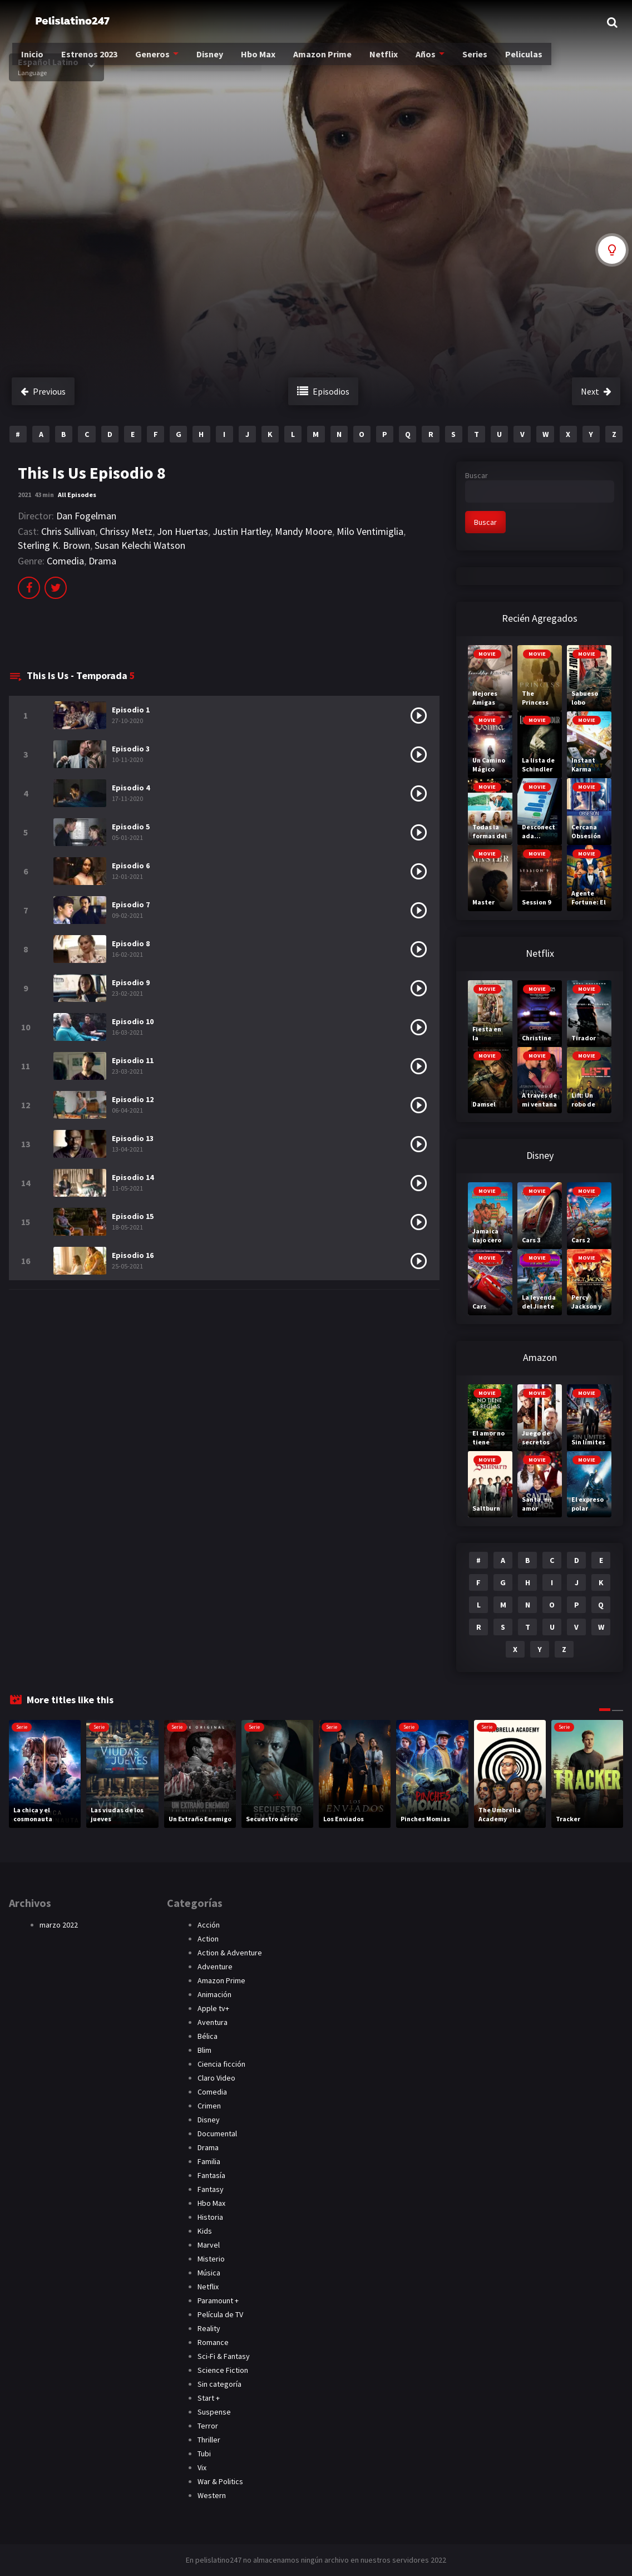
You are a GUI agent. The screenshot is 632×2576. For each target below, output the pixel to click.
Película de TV (220, 2314)
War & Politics (220, 2481)
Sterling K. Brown (54, 545)
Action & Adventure (230, 1953)
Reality (209, 2328)
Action (208, 1939)
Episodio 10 (133, 1021)
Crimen (209, 2106)
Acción (209, 1925)
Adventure (215, 1967)
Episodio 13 (133, 1138)
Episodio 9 (131, 982)
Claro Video (216, 2078)
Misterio (211, 2259)
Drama (102, 560)
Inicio (40, 61)
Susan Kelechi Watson (140, 545)
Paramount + (218, 2300)
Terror (208, 2426)
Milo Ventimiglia (370, 531)
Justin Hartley (241, 531)
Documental (217, 2133)
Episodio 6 (131, 866)
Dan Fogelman (86, 515)
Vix (202, 2467)
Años (422, 61)
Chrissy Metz (126, 531)
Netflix (382, 61)
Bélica (208, 2036)
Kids (205, 2231)
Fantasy (211, 2189)
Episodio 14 (133, 1177)
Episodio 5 (131, 827)
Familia (209, 2161)
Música (209, 2273)
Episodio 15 (133, 1216)
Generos (156, 61)
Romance (213, 2342)
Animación (214, 1994)
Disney (212, 61)
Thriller (209, 2440)
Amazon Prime (322, 61)
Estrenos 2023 (95, 61)
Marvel (209, 2245)
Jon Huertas (182, 531)
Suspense (214, 2412)
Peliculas (517, 61)
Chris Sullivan (68, 531)
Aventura (213, 2022)
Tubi (204, 2454)
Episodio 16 (133, 1255)
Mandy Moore (303, 531)
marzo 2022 (59, 1925)
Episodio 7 (131, 904)
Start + (209, 2398)
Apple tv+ (213, 2008)
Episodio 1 (131, 710)
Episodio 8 (131, 943)
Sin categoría (219, 2384)
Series (470, 61)
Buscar (476, 475)
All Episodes (77, 494)
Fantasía (211, 2175)
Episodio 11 (133, 1060)
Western (212, 2495)
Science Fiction (223, 2370)
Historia (210, 2217)
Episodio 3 (131, 749)
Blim (204, 2050)
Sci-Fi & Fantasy (224, 2356)
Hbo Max (259, 61)
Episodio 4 (131, 788)
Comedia (65, 560)
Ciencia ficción (221, 2064)
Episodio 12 (133, 1099)
